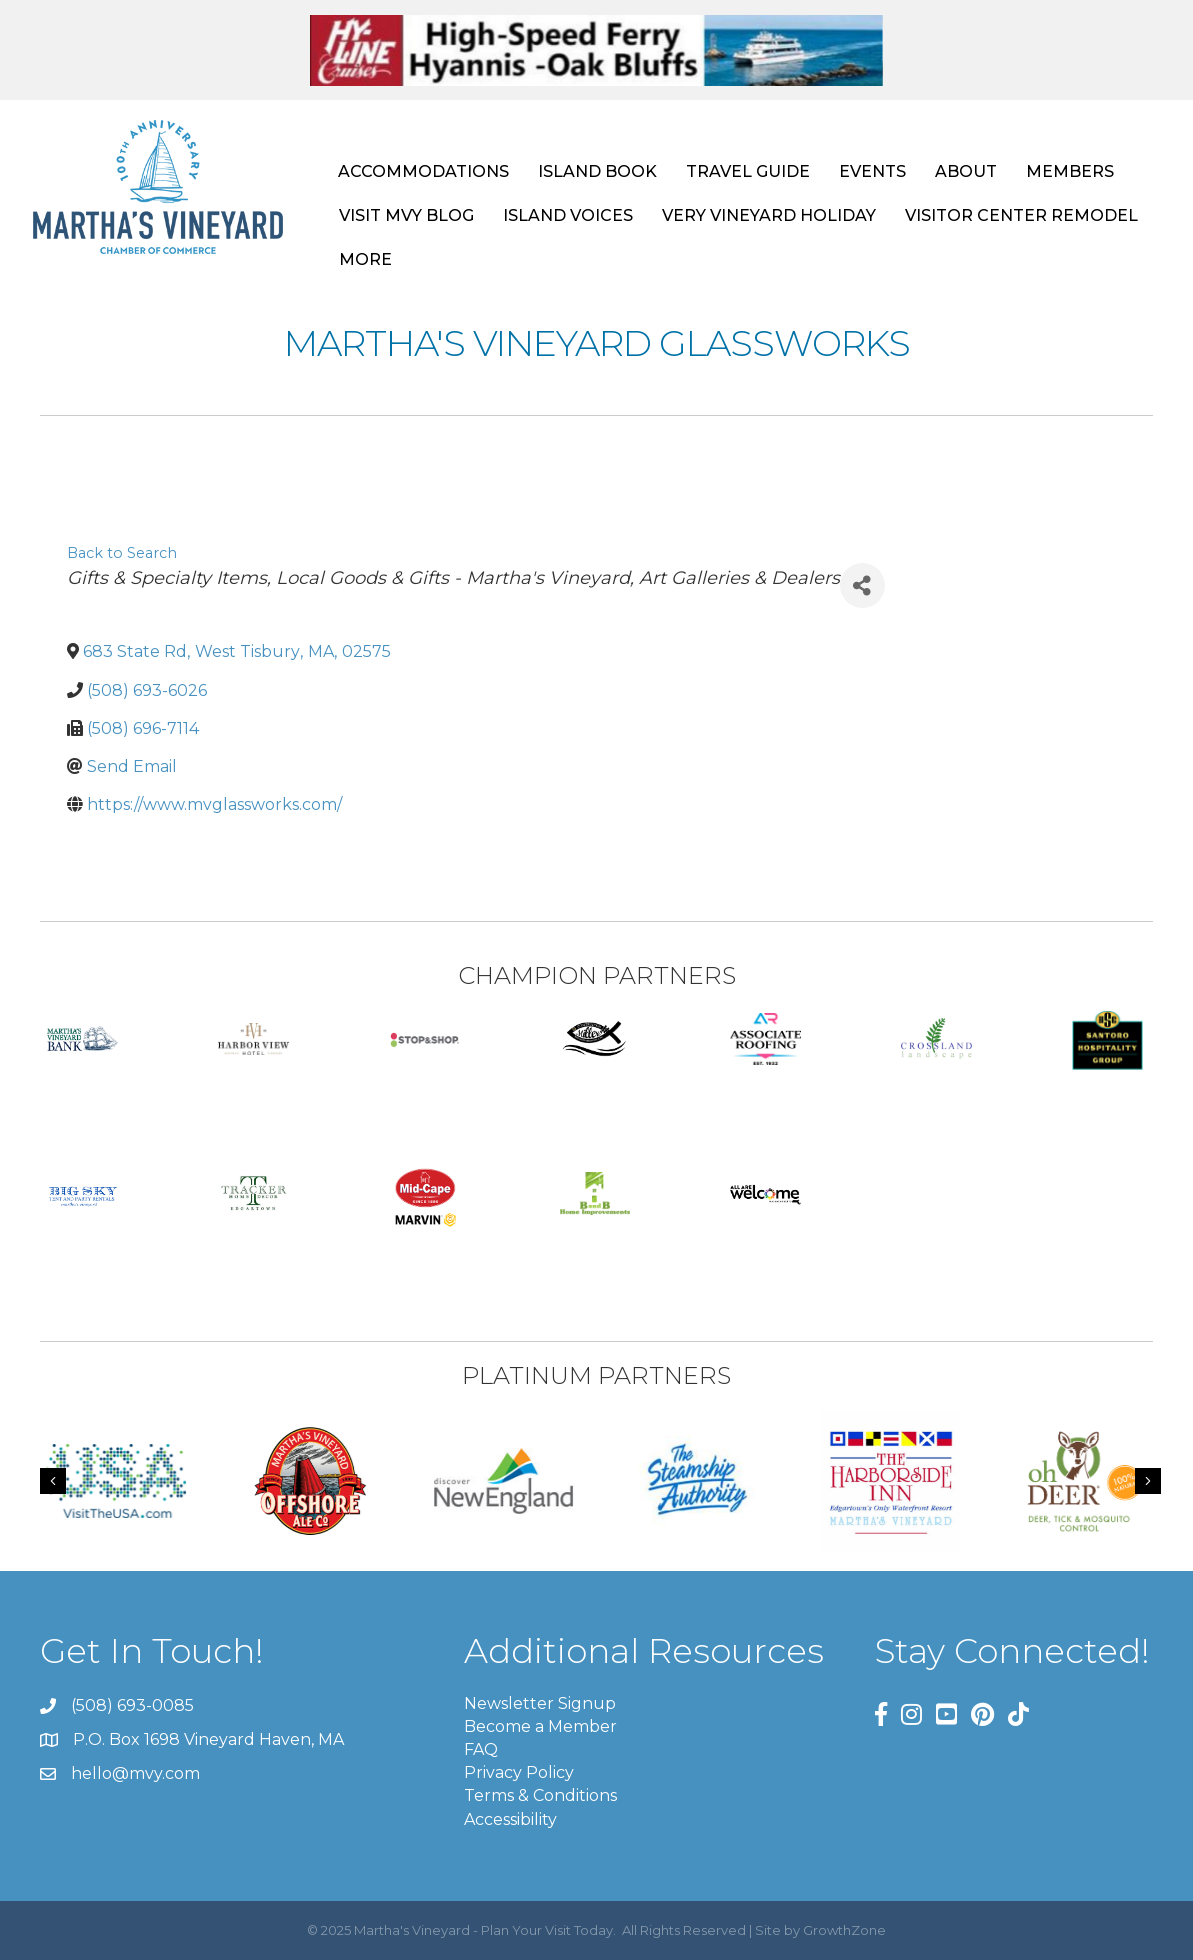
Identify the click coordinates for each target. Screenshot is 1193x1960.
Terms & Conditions (540, 1795)
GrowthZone (844, 1930)
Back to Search (122, 553)
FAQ (481, 1749)
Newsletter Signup (540, 1703)
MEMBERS (1070, 171)
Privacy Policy (519, 1772)
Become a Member (540, 1726)
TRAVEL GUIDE (748, 171)
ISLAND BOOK (597, 171)
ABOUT (966, 171)
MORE (365, 259)
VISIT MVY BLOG (406, 215)
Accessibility (510, 1819)
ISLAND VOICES (568, 215)
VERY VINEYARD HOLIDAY (769, 215)
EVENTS (872, 171)
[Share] (862, 585)
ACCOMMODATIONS (423, 171)
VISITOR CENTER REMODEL (1021, 215)
